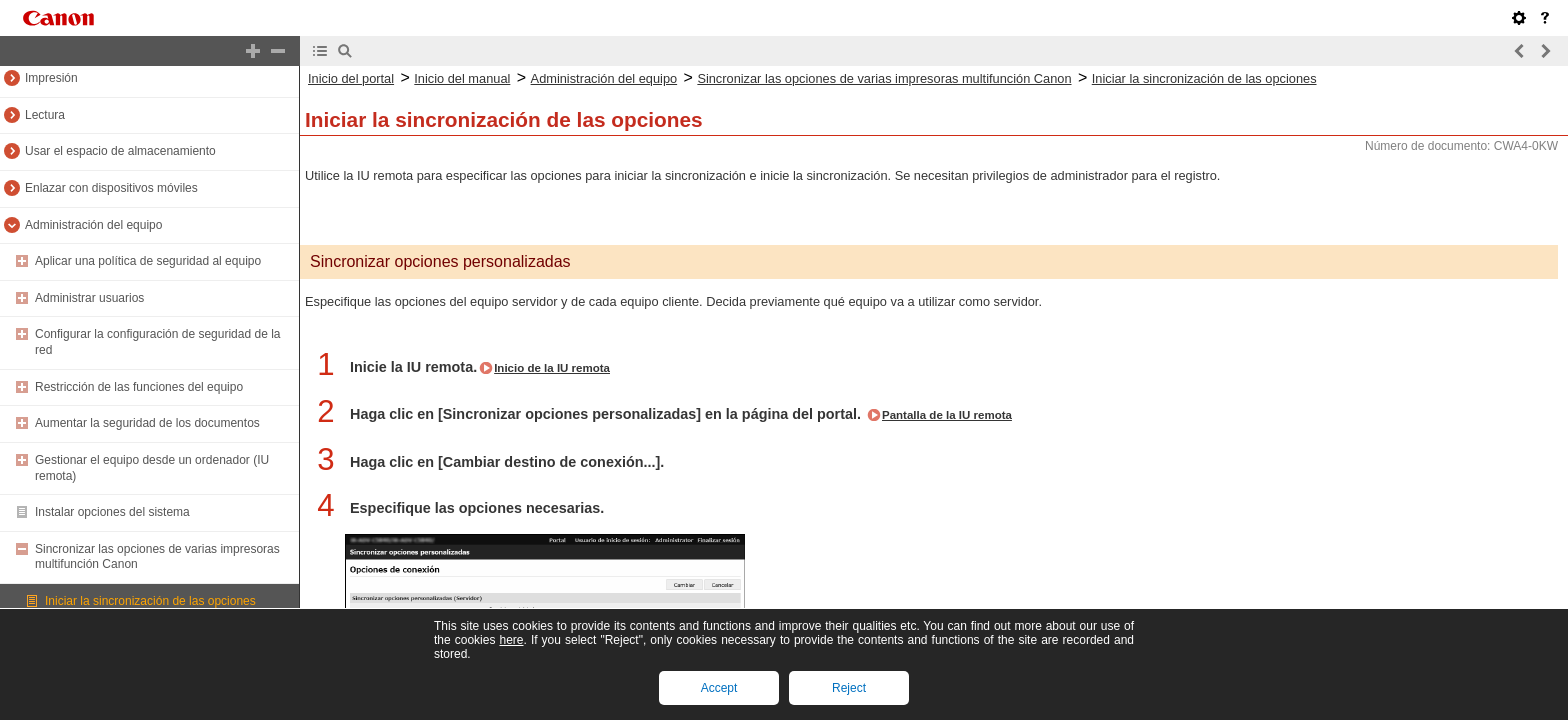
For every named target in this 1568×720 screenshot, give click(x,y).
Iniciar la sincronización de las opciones (150, 601)
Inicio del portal (351, 78)
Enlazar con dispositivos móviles (111, 188)
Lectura (45, 115)
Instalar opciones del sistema (112, 512)
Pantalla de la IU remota (947, 415)
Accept (719, 688)
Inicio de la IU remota (552, 368)
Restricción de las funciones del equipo (139, 387)
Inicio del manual (462, 78)
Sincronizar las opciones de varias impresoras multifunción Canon (884, 78)
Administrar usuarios (89, 298)
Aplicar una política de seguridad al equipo (148, 261)
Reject (849, 688)
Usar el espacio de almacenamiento (120, 151)
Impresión (51, 78)
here (511, 640)
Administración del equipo (93, 225)
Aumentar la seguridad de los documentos (147, 423)
